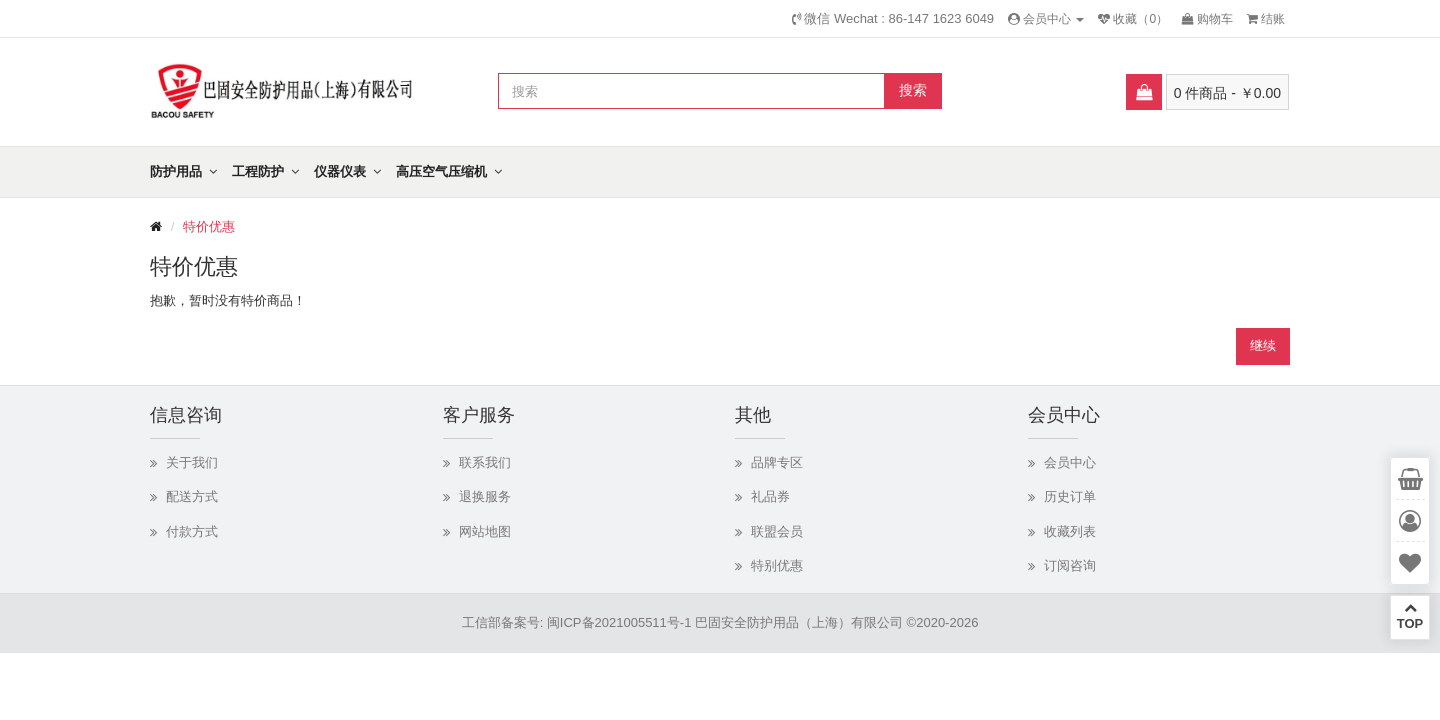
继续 (1263, 345)
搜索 (913, 90)
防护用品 (176, 171)
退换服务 (485, 496)
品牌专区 (777, 462)
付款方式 (192, 531)
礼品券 (770, 496)
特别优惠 (777, 565)
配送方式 (192, 496)
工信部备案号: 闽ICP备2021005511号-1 (577, 622)
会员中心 (1070, 462)
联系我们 (485, 462)
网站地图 (485, 531)
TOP (1410, 616)
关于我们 (192, 462)
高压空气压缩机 (441, 171)
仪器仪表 (340, 171)
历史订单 (1070, 496)
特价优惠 (209, 226)
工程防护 (258, 171)
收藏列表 (1070, 531)
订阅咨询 (1070, 565)
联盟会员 (777, 531)
